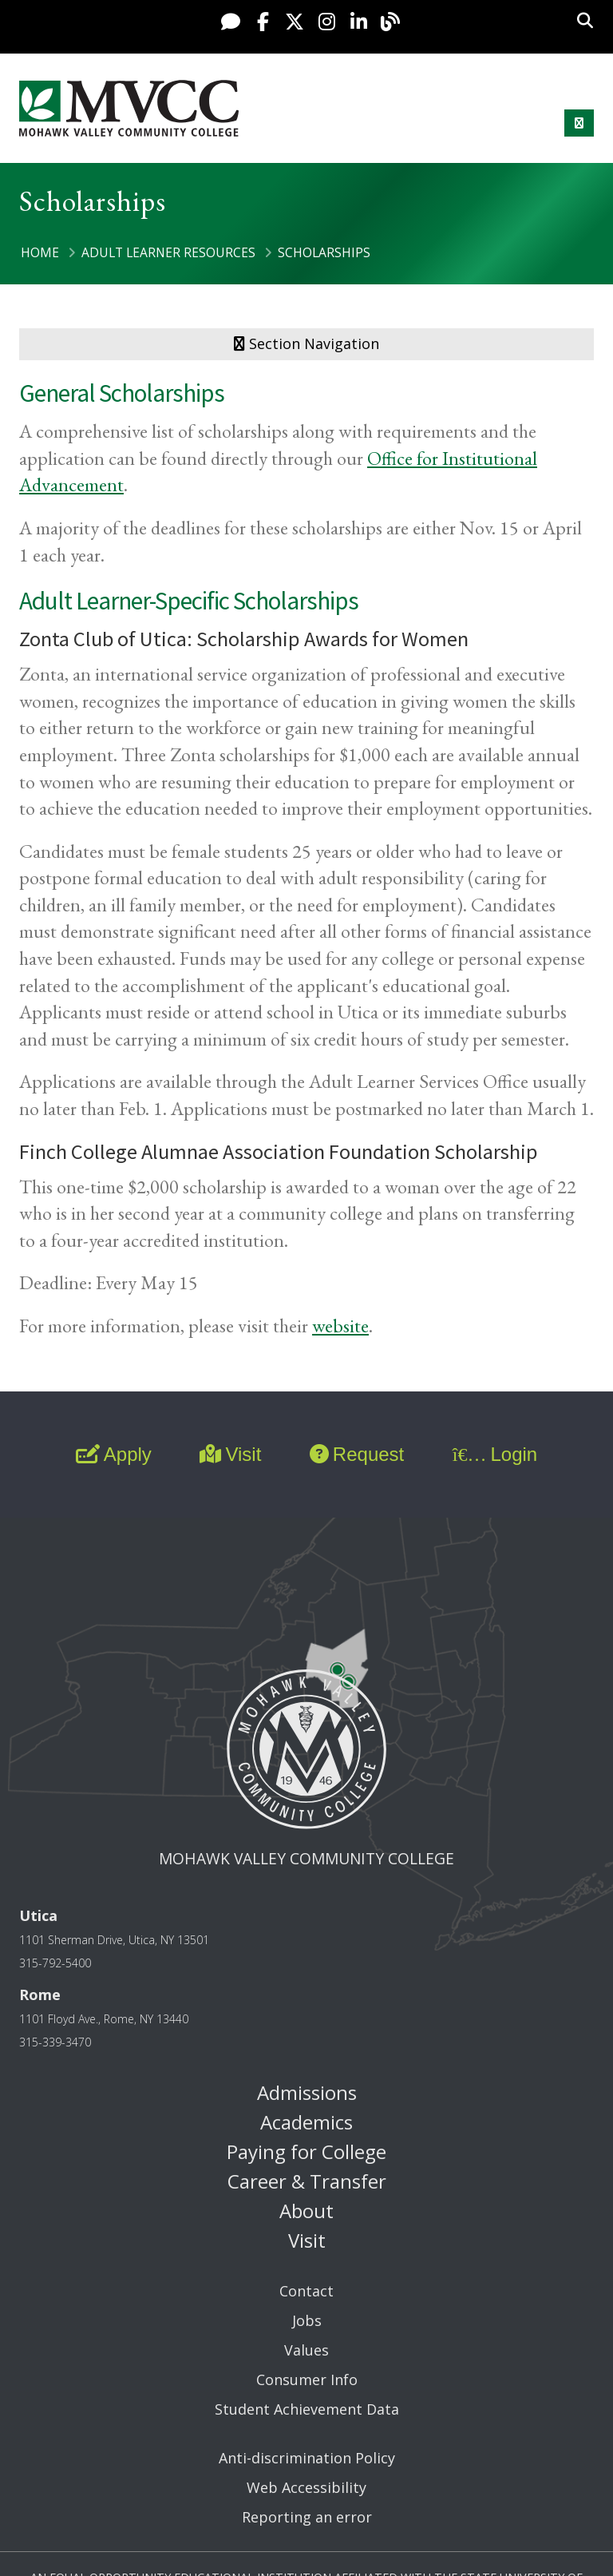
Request (357, 1454)
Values (306, 2350)
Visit (230, 1454)
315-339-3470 (55, 2042)
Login (495, 1454)
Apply (114, 1454)
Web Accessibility (306, 2487)
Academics (306, 2122)
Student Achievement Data (307, 2409)
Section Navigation (306, 343)
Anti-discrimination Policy (307, 2457)
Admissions (307, 2092)
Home (40, 252)
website (340, 1325)
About (306, 2210)
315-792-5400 (55, 1963)
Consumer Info (307, 2379)
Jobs (307, 2320)
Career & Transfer (306, 2181)
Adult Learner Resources (168, 252)
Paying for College (306, 2151)
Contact (306, 2290)
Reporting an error (307, 2516)
